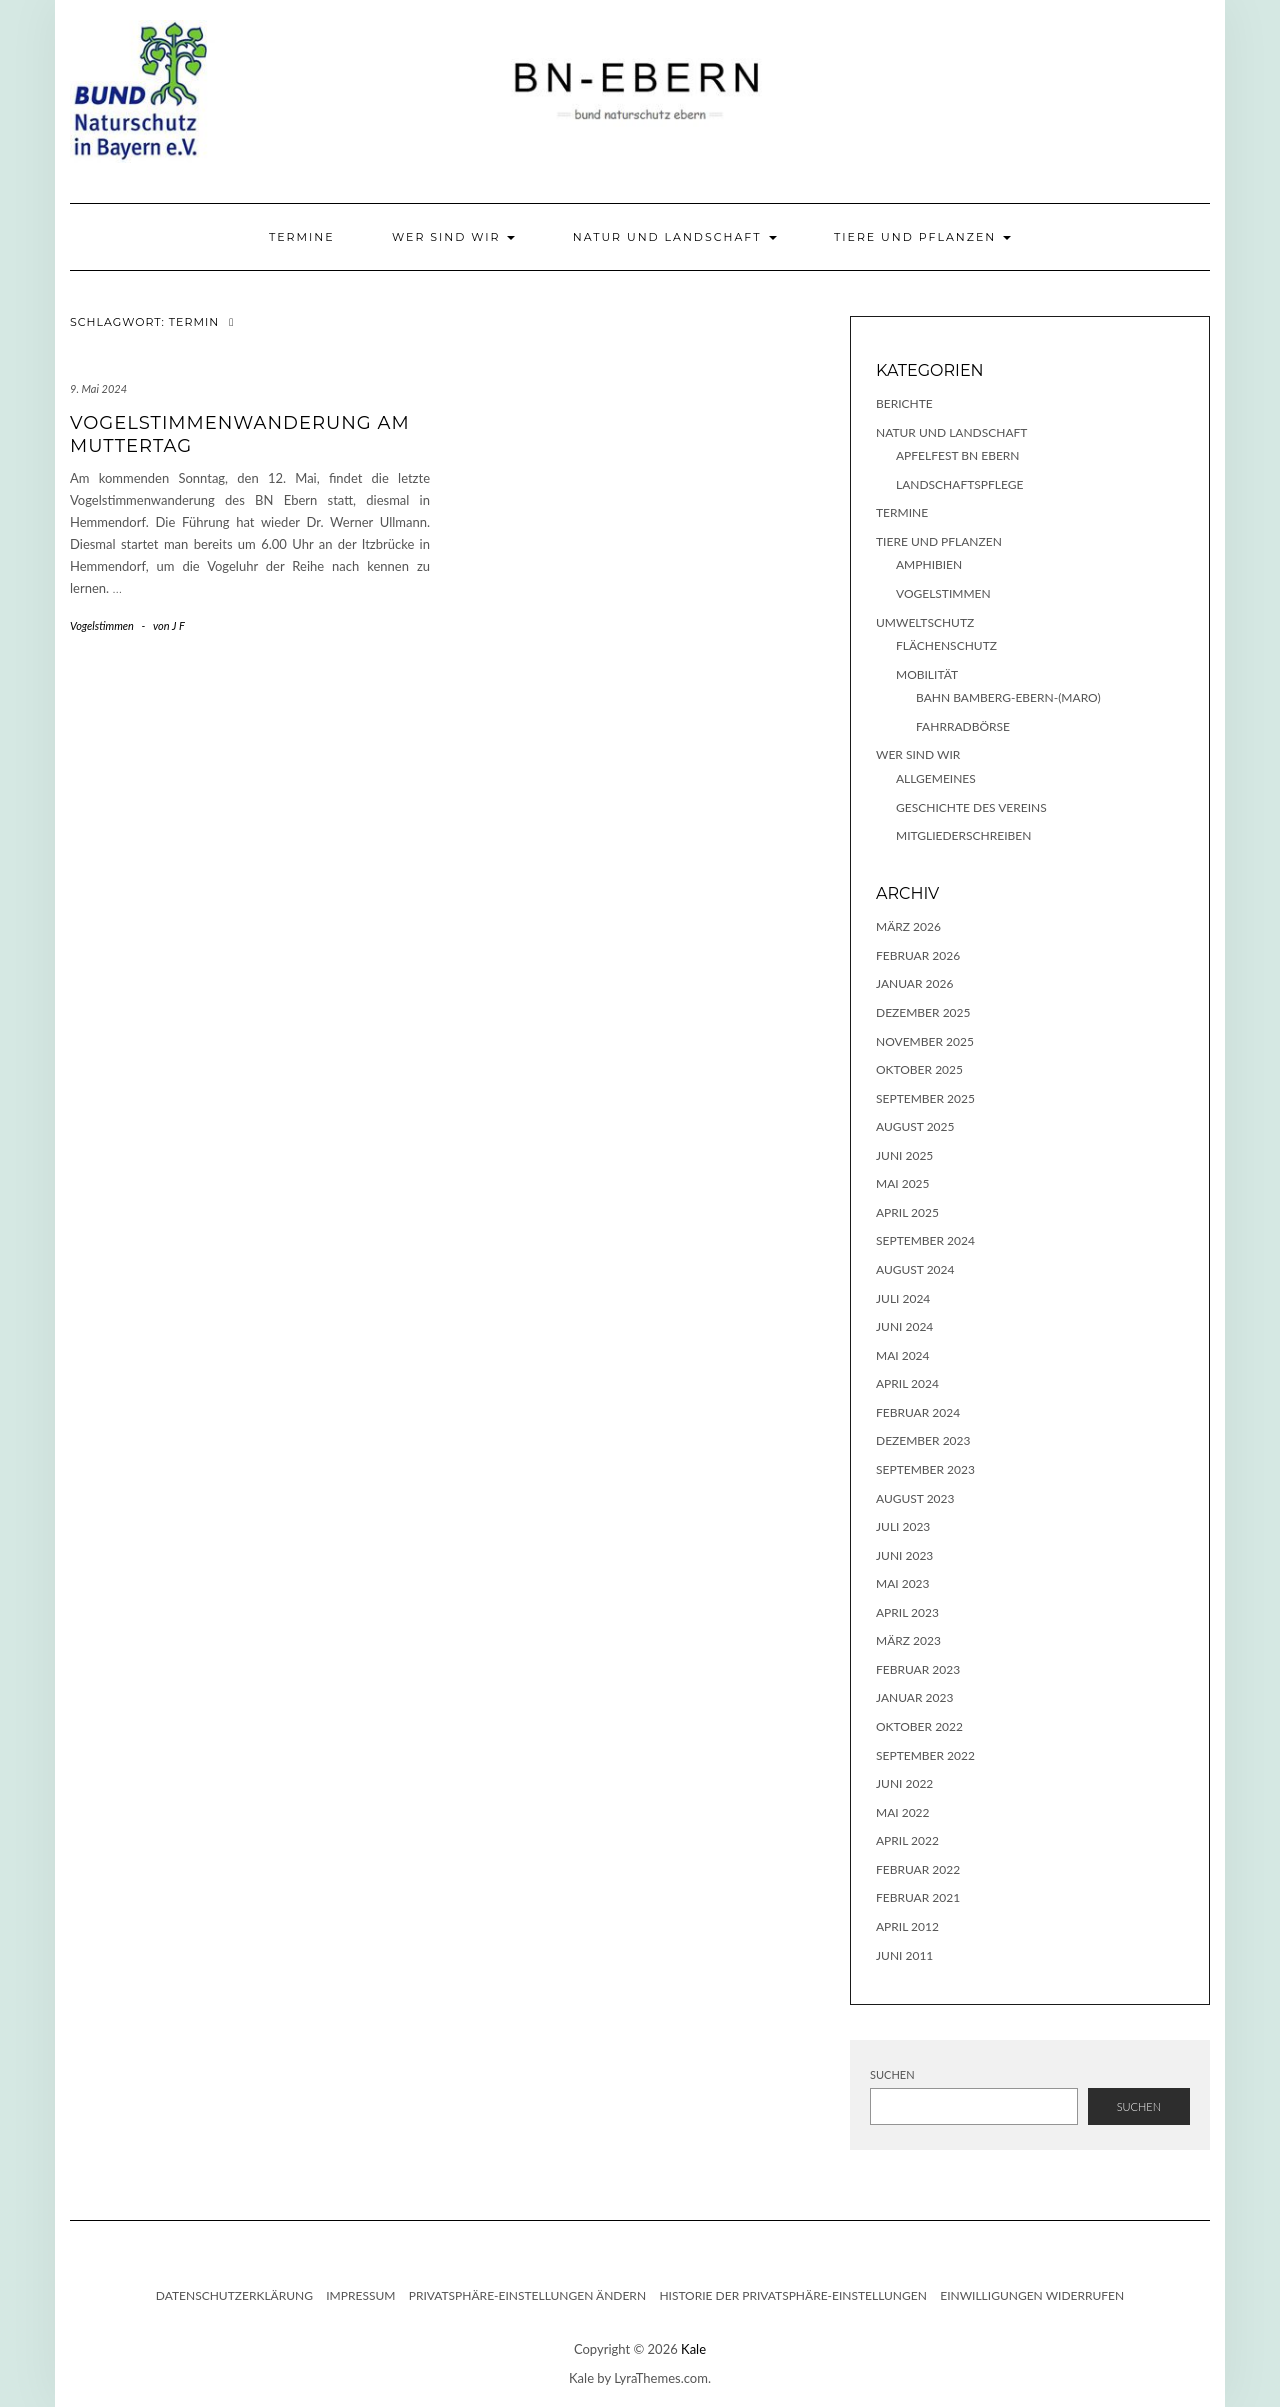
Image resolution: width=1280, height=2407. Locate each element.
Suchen (892, 2074)
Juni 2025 (904, 1155)
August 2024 (915, 1269)
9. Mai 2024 (98, 388)
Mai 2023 (903, 1583)
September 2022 (925, 1755)
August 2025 (915, 1126)
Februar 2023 (918, 1669)
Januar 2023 (914, 1697)
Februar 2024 (918, 1412)
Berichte (904, 403)
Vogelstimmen (102, 625)
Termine (302, 237)
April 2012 (907, 1926)
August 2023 (915, 1498)
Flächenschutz (946, 645)
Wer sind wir (453, 237)
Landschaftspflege (959, 484)
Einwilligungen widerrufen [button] (1032, 2295)
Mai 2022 (903, 1812)
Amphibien (929, 564)
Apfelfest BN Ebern (958, 455)
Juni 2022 (904, 1783)
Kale (693, 2349)
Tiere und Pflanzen (922, 237)
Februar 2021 (918, 1897)
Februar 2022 (918, 1869)
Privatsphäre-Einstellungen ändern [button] (527, 2295)
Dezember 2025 (923, 1012)
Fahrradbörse (963, 726)
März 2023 (908, 1640)
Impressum (360, 2295)
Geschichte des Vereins (971, 807)
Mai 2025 (903, 1183)
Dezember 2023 (923, 1440)
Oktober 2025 (919, 1069)
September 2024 (925, 1240)
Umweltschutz (925, 622)
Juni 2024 (904, 1326)
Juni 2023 (904, 1555)
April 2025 (907, 1212)
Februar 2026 (918, 955)
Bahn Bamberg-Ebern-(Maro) (1008, 697)
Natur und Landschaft (675, 237)
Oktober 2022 (919, 1726)
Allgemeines (936, 778)
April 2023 (907, 1612)
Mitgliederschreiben (963, 835)
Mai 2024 (903, 1355)
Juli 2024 (903, 1298)
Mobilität (927, 674)
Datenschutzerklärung (234, 2295)
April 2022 (907, 1840)
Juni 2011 (904, 1955)
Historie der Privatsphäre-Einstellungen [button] (793, 2295)
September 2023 (925, 1469)
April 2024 (907, 1383)
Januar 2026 (914, 983)
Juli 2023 (903, 1526)
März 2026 (908, 926)
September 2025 (925, 1098)
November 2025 (925, 1041)
